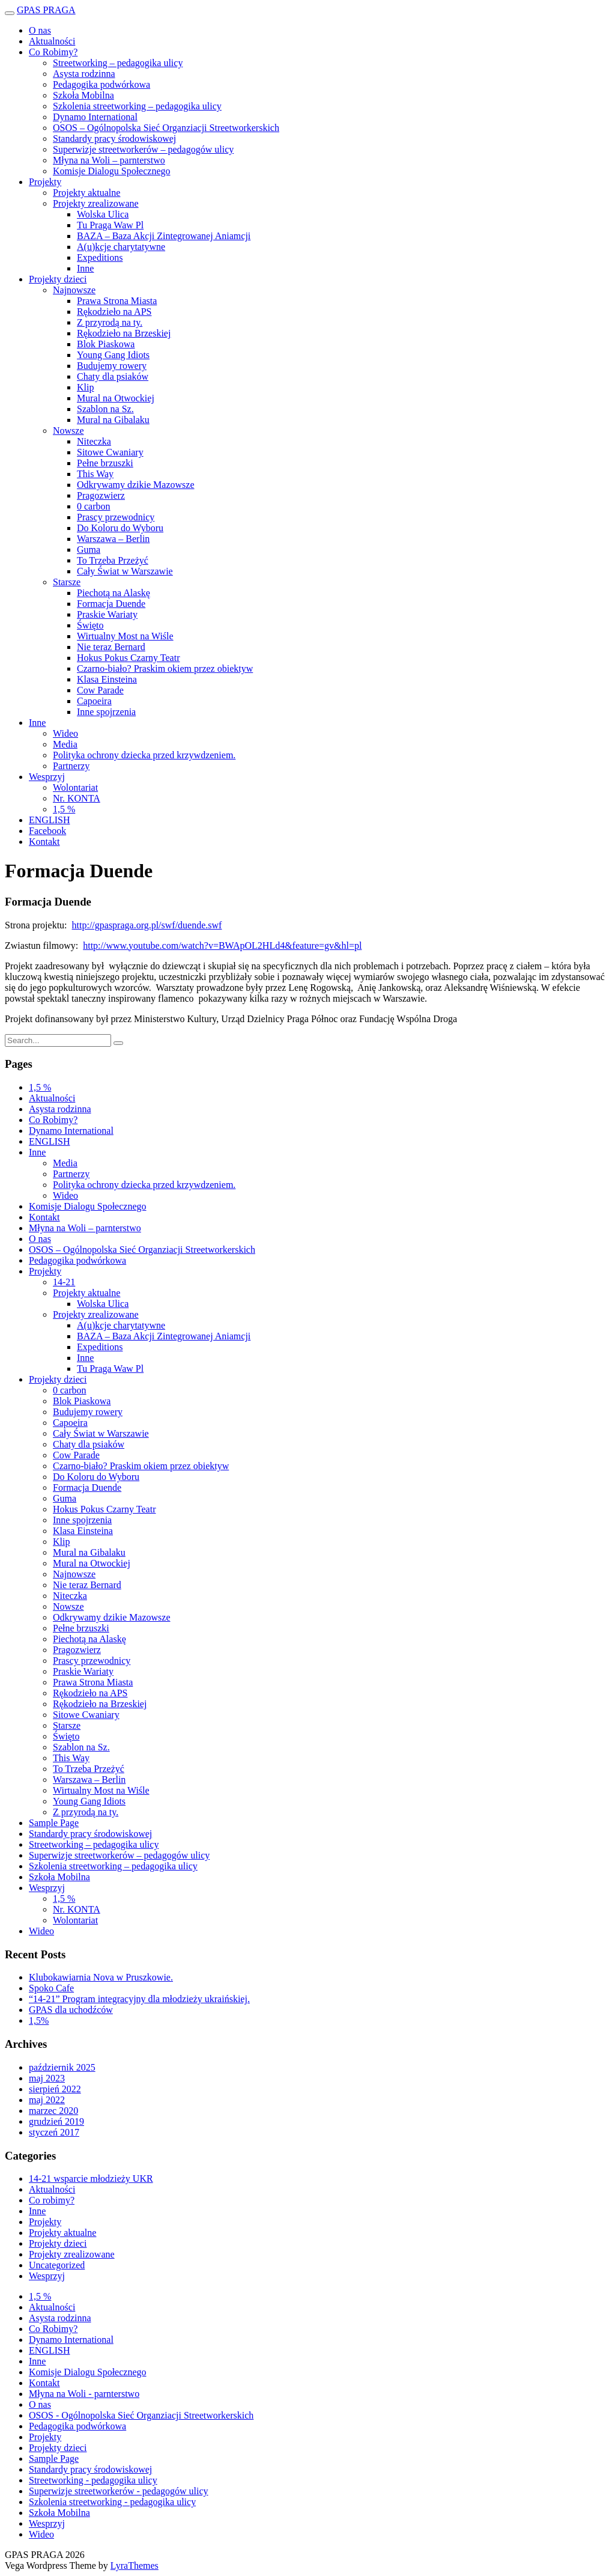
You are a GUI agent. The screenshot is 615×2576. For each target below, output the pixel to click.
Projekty (45, 182)
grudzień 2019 (56, 2121)
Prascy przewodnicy (115, 517)
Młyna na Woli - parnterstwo (84, 2394)
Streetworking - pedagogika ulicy (93, 2480)
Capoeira (94, 701)
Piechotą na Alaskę (113, 593)
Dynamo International (95, 117)
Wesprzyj (47, 777)
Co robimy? (51, 2200)
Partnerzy (71, 766)
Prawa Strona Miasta (117, 301)
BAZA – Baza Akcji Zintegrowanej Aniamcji (163, 236)
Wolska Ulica (103, 214)
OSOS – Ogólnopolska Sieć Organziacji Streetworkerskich (166, 128)
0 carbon (94, 506)
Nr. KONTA (76, 798)
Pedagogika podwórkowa (101, 84)
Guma (88, 549)
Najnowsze (74, 290)
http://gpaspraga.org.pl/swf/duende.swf (147, 925)
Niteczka (94, 441)
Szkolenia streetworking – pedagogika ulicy (137, 106)
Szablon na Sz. (105, 409)
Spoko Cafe (51, 1988)
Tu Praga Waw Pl (110, 225)
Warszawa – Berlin (113, 539)
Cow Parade (100, 690)
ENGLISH (49, 820)
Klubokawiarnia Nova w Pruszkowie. (101, 1977)
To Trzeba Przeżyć (112, 560)
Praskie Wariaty (107, 614)
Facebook (47, 831)
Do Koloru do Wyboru (120, 528)
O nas (40, 30)
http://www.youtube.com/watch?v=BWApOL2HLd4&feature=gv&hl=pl (222, 945)
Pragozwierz (101, 495)
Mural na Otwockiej (115, 398)
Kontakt (44, 841)
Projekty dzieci (57, 279)
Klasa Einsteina (107, 679)
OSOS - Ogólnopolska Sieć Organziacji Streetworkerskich (141, 2415)
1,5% (39, 2020)
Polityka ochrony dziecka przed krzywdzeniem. (144, 755)
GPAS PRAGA (46, 10)
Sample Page (54, 1823)
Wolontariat (75, 787)
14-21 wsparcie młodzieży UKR (91, 2178)
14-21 (64, 1282)
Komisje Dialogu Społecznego (112, 171)
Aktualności (52, 41)
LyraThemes (135, 2565)
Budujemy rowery (112, 366)
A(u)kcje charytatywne (121, 247)
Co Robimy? (53, 52)
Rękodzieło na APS (114, 311)
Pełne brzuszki (105, 463)
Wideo (65, 733)
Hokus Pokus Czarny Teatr (128, 658)
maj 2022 (47, 2100)
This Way (95, 474)
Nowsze (68, 430)
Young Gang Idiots (113, 355)
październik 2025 (62, 2067)
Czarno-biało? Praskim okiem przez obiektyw (165, 668)
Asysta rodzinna (84, 74)
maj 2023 (47, 2078)
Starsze (66, 582)
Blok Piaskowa (106, 344)
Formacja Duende (111, 603)
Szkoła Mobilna (83, 95)
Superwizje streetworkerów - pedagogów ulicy (118, 2491)
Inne (85, 268)
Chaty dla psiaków (112, 376)
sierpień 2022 (55, 2089)
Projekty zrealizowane (96, 203)
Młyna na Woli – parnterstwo (109, 160)
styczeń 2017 (54, 2132)
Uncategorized (57, 2265)
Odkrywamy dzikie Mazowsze (136, 485)
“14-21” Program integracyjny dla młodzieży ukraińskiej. (139, 1999)
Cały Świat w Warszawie (125, 571)
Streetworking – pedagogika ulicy (118, 63)
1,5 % (64, 809)
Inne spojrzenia (106, 712)
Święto (90, 625)
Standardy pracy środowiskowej (114, 138)
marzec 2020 (53, 2111)
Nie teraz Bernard (111, 647)
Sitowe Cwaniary (110, 452)
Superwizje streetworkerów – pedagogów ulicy (143, 149)
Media (65, 744)
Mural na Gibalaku (113, 420)
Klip (85, 387)
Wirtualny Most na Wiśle (125, 636)
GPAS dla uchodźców (71, 2010)
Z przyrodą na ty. (109, 322)
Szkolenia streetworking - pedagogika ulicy (112, 2502)
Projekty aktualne (86, 192)
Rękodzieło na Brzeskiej (124, 333)
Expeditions (100, 257)
